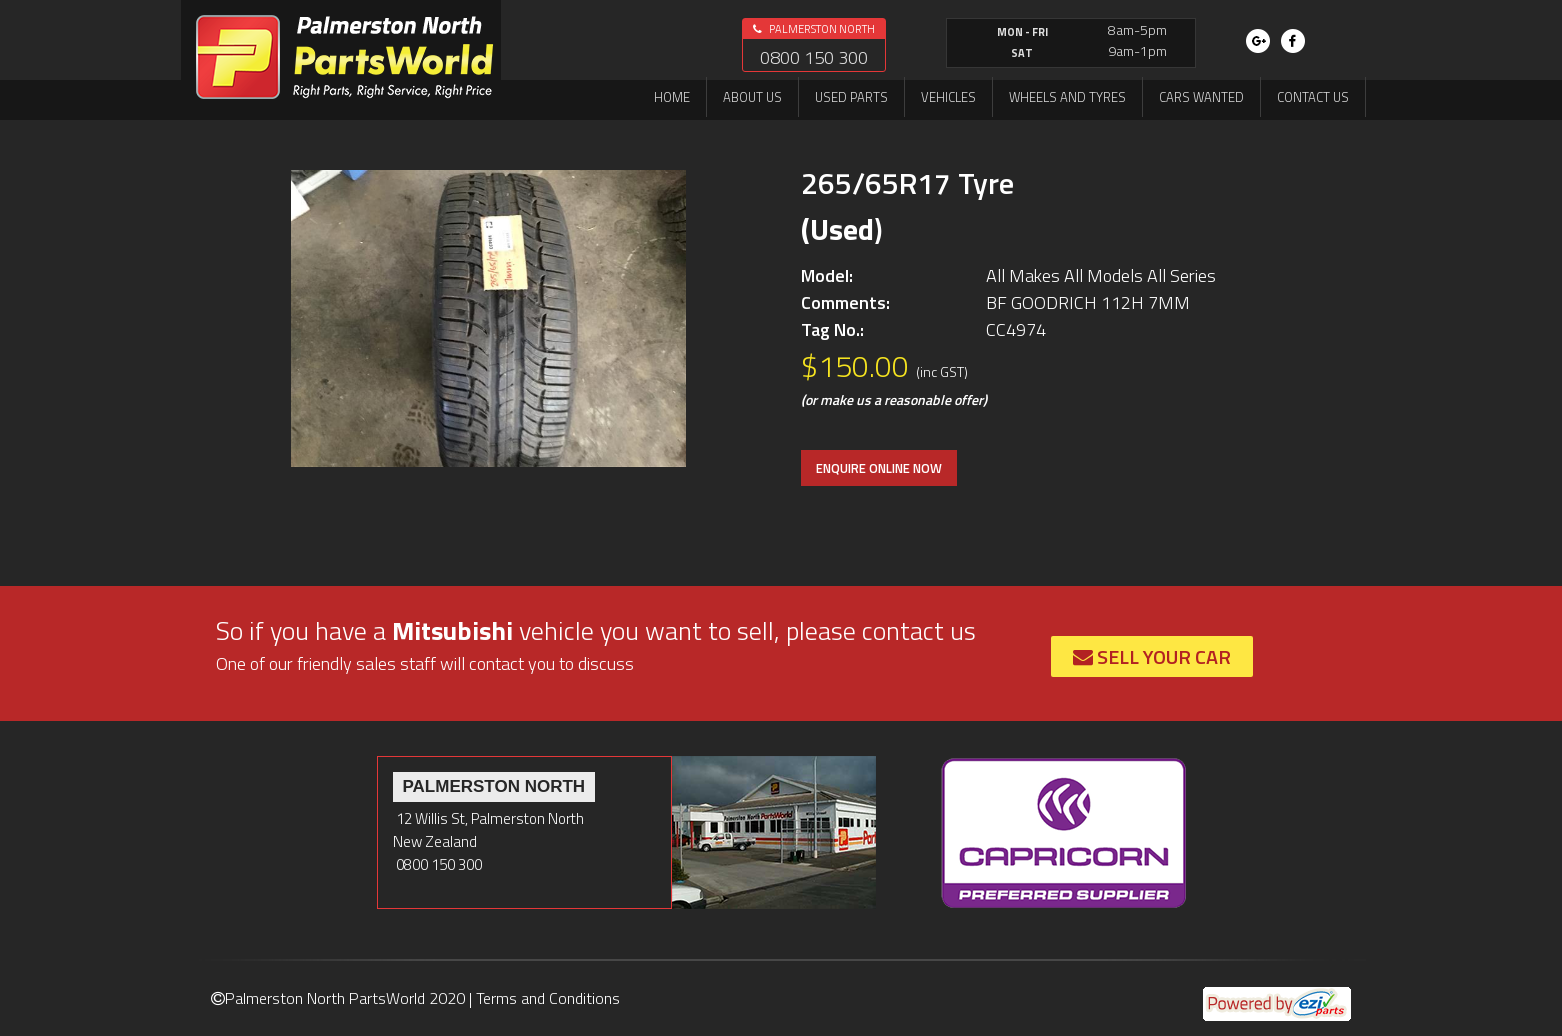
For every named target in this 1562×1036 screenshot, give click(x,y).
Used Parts (851, 97)
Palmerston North (814, 29)
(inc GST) (942, 371)
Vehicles (948, 97)
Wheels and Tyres (1067, 97)
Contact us (1313, 97)
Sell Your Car (1152, 656)
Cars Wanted (1201, 97)
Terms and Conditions (548, 998)
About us (752, 97)
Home (672, 97)
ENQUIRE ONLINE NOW (879, 468)
